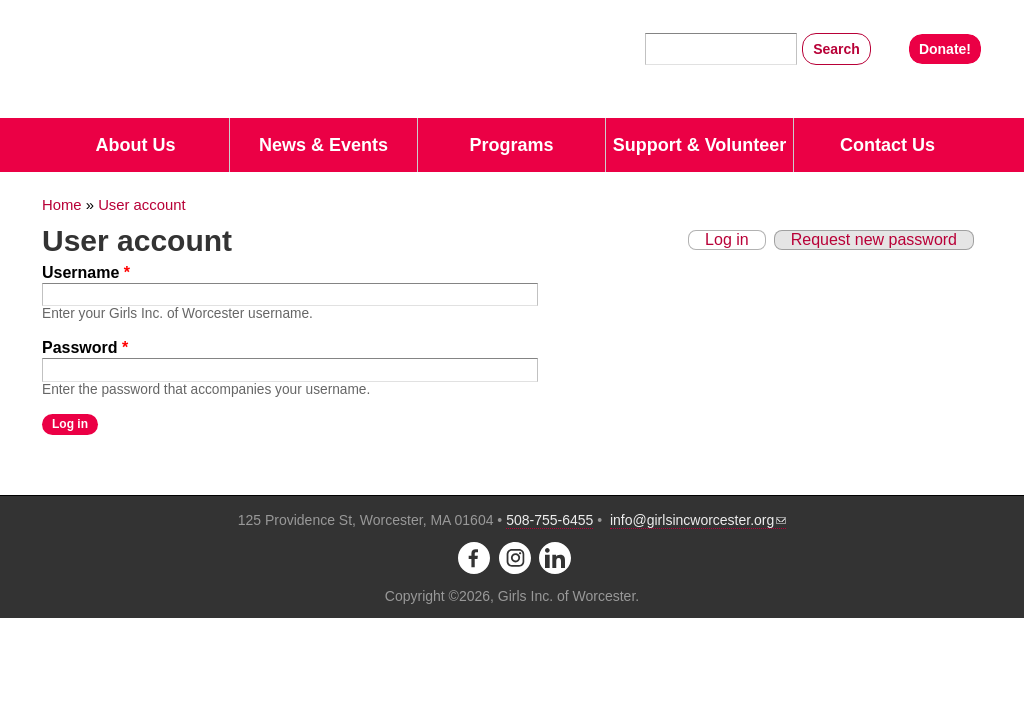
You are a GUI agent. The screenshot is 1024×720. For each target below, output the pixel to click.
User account (141, 205)
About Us (136, 145)
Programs (511, 145)
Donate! (945, 49)
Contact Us (887, 145)
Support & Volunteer (700, 145)
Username (86, 272)
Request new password (874, 239)
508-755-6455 (549, 520)
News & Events (323, 145)
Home (62, 205)
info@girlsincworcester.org (698, 520)
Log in (727, 239)
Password (85, 347)
